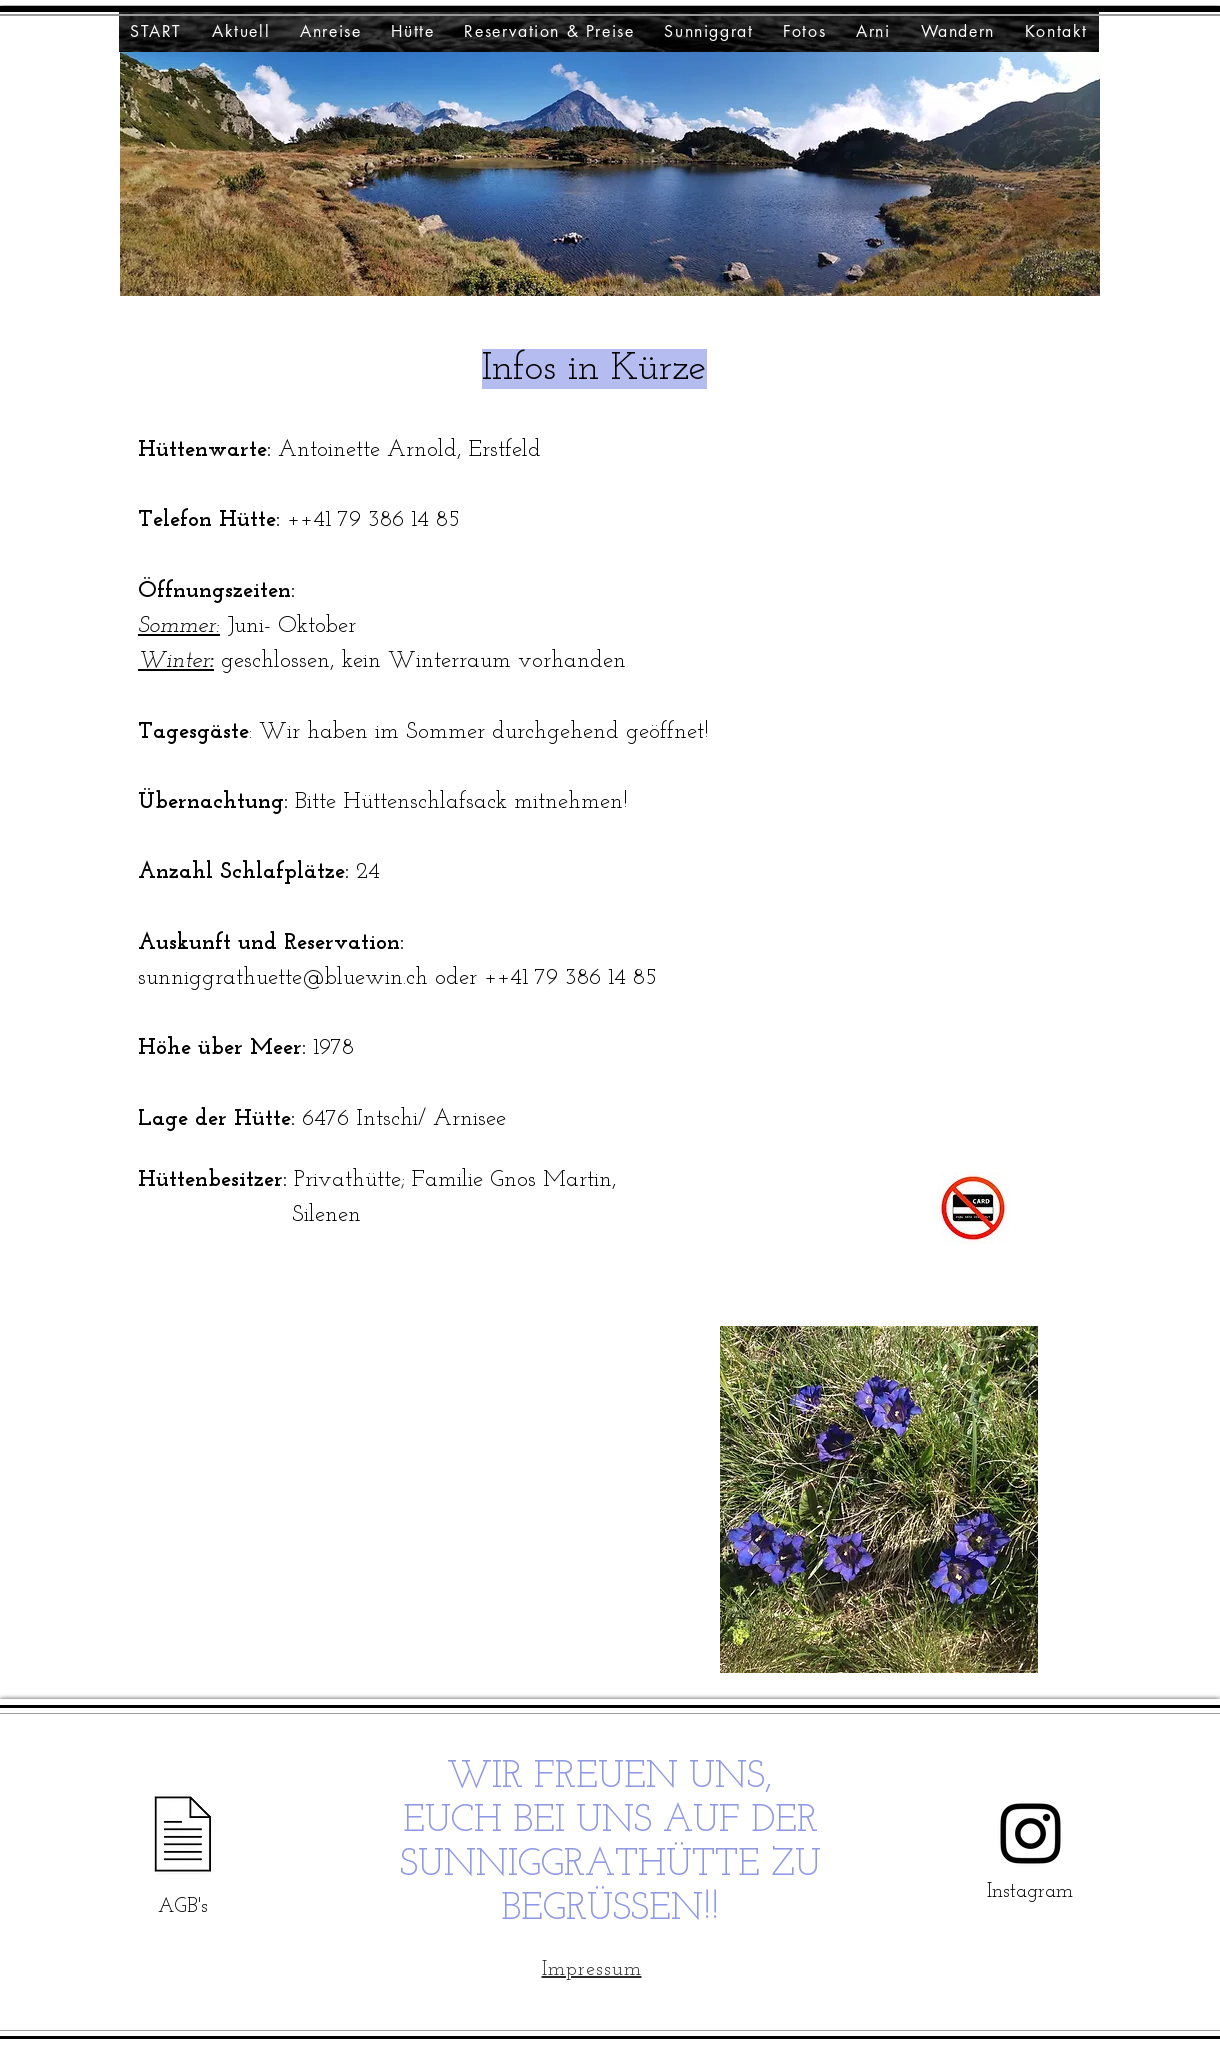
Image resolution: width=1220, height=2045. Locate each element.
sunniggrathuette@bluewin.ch (283, 978)
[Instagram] (1030, 1833)
